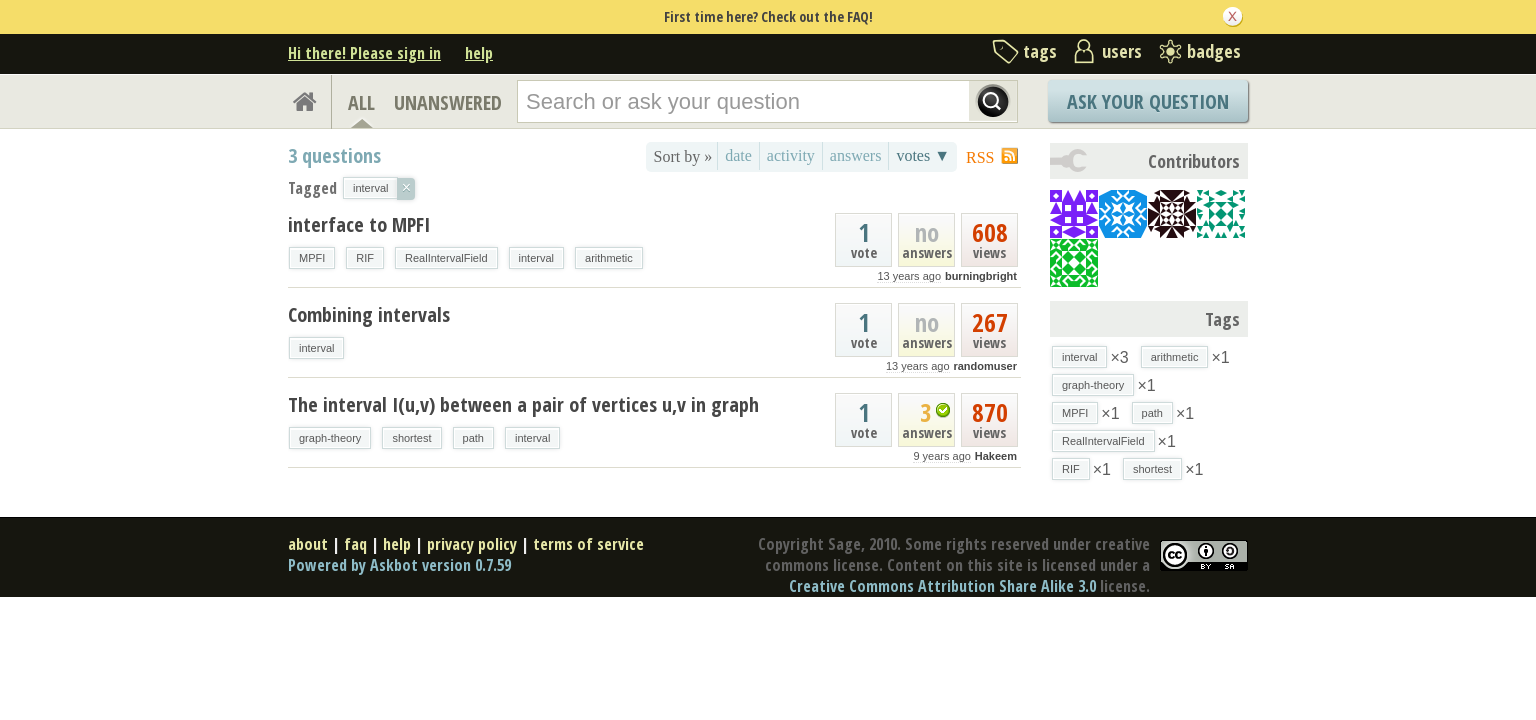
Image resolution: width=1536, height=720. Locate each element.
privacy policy (472, 544)
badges (1214, 51)
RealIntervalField (446, 258)
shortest (411, 438)
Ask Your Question (1148, 101)
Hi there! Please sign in (364, 53)
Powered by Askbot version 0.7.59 (399, 565)
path (473, 438)
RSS (980, 157)
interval (536, 258)
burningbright (981, 276)
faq (355, 544)
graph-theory (330, 438)
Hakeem (996, 456)
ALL (361, 102)
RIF (365, 258)
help (479, 53)
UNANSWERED (448, 102)
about (308, 544)
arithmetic (609, 258)
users (1122, 51)
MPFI (312, 258)
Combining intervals (369, 314)
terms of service (588, 544)
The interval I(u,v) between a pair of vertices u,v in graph (523, 404)
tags (1040, 51)
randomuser (985, 366)
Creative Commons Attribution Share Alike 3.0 (942, 586)
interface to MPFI (359, 224)
